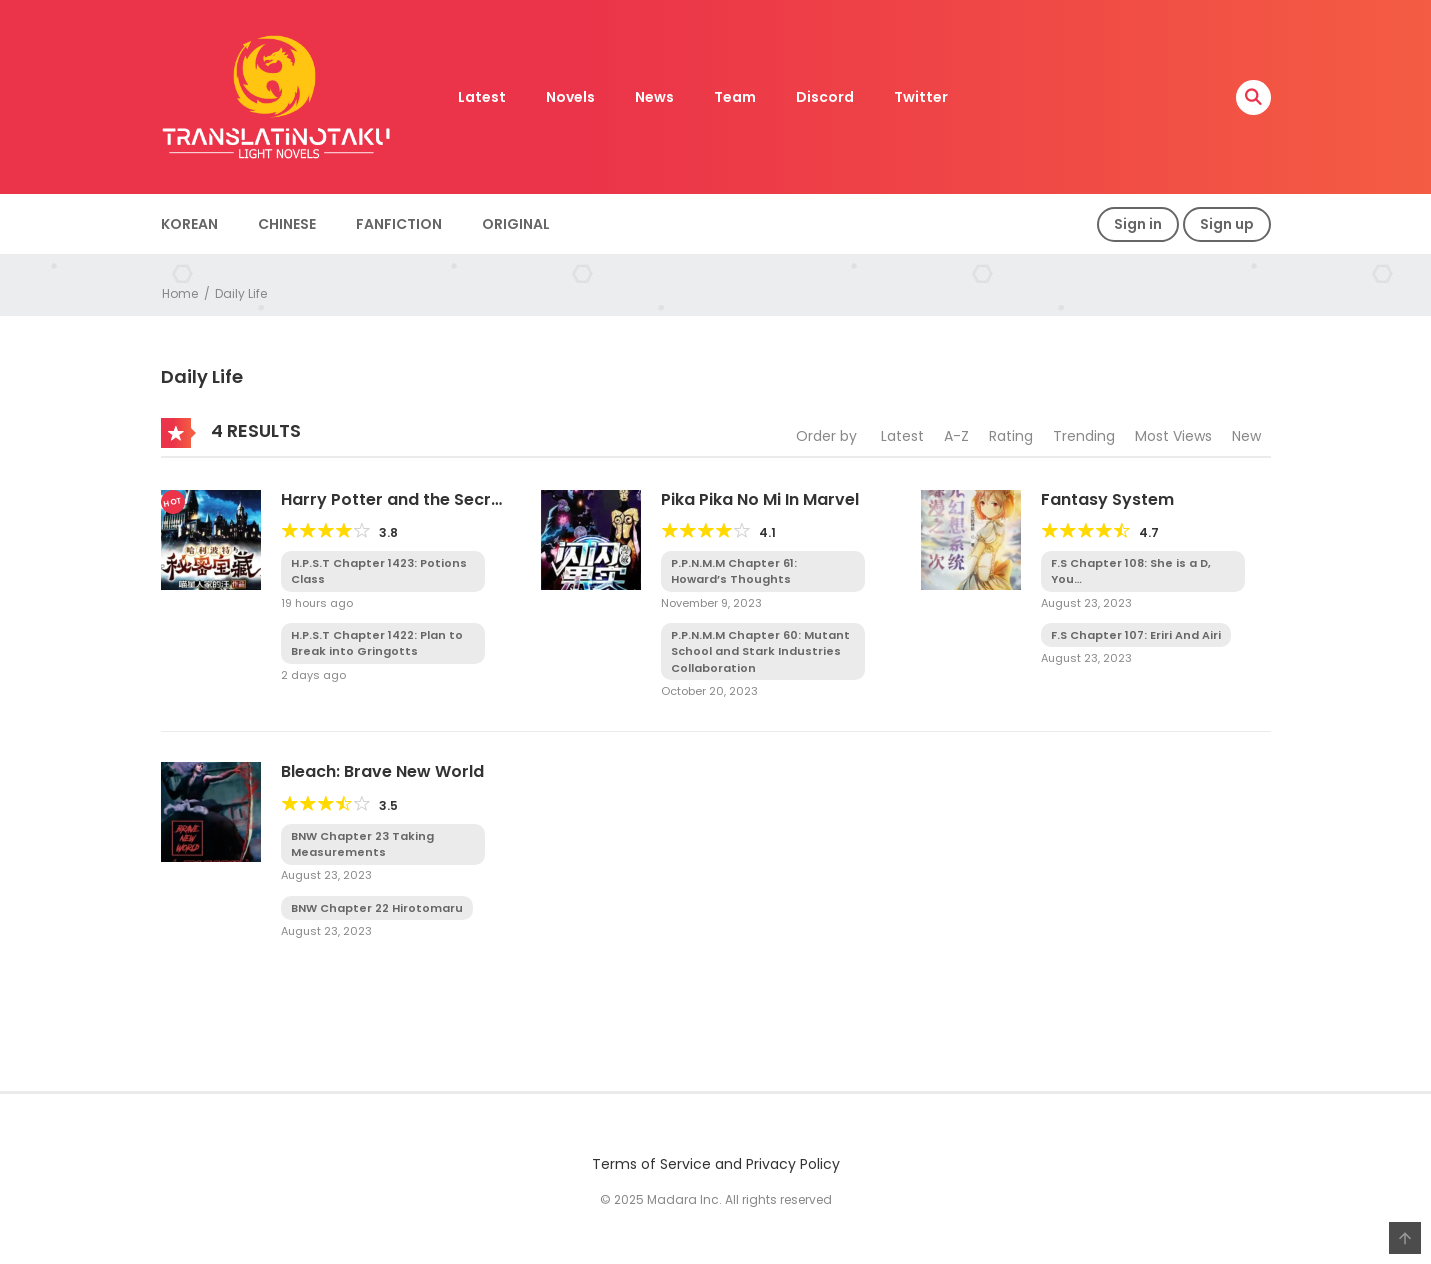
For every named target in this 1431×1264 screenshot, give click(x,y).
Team (735, 97)
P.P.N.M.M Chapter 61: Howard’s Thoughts (734, 571)
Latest (482, 97)
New (1246, 436)
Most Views (1173, 436)
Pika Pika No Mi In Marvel (760, 499)
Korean (189, 224)
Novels (570, 97)
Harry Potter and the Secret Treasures (394, 509)
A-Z (956, 436)
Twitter (921, 97)
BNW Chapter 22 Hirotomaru (377, 908)
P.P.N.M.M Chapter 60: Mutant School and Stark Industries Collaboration (760, 651)
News (654, 97)
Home (180, 293)
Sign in (1138, 224)
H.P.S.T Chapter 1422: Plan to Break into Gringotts (377, 643)
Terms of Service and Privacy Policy (716, 1164)
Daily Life (241, 293)
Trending (1084, 436)
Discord (825, 97)
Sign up (1227, 224)
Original (516, 224)
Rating (1011, 436)
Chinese (287, 224)
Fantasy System (1107, 499)
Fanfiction (399, 224)
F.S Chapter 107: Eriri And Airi (1136, 635)
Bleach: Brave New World (382, 771)
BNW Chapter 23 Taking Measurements (362, 844)
